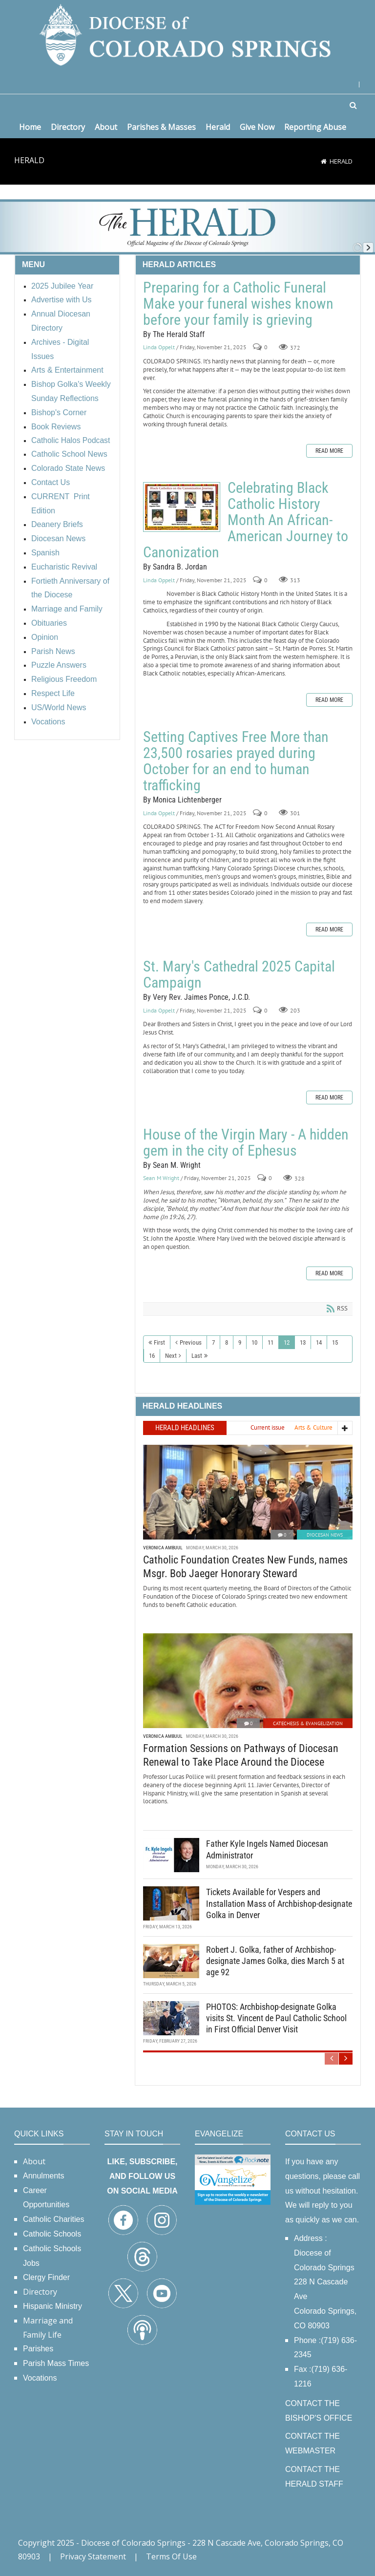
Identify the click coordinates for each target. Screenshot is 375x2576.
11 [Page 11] (270, 1342)
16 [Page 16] (152, 1355)
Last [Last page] (196, 1355)
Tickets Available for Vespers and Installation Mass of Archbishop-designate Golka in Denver (279, 1903)
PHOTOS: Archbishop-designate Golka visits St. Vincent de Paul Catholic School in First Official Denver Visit (276, 2018)
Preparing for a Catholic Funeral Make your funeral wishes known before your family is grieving (238, 303)
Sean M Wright (161, 1178)
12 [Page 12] (287, 1342)
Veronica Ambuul (163, 1547)
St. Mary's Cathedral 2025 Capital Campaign (239, 974)
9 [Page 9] (239, 1342)
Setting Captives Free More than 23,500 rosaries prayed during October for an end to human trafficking (236, 761)
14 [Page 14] (319, 1342)
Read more (329, 450)
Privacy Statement (93, 2556)
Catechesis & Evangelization (308, 1723)
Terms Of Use (171, 2556)
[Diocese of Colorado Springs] (187, 34)
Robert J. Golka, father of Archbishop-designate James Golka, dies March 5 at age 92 (275, 1961)
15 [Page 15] (335, 1342)
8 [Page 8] (226, 1342)
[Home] (324, 161)
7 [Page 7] (213, 1342)
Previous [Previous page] (191, 1342)
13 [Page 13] (303, 1342)
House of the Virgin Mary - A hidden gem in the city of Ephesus (246, 1142)
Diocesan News (325, 1535)
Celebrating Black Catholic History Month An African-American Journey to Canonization (182, 507)
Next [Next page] (171, 1355)
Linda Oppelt (159, 347)
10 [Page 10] (254, 1342)
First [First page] (159, 1342)
